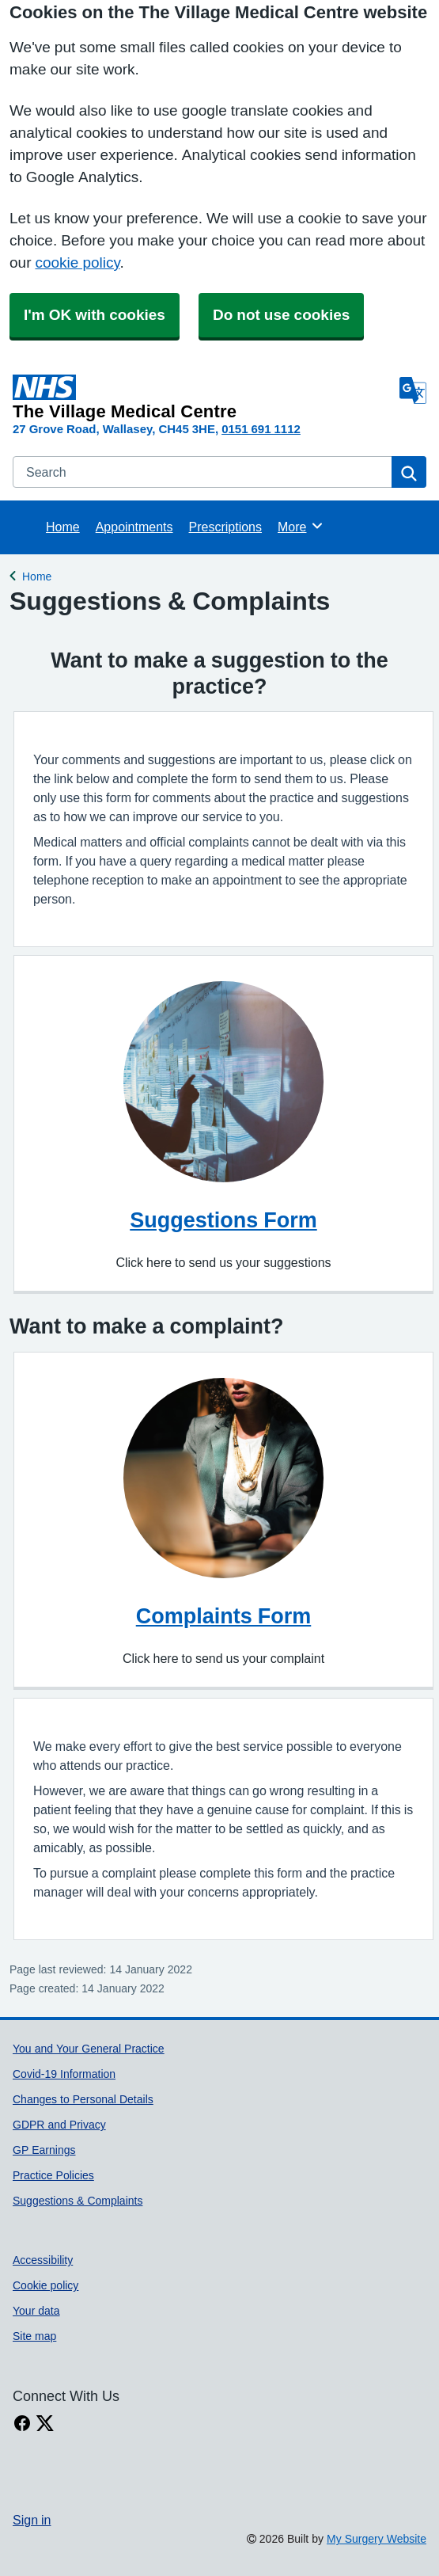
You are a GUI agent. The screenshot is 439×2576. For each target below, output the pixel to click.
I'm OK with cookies (94, 314)
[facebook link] (22, 2423)
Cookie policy (45, 2285)
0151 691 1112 (261, 429)
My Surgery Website (376, 2538)
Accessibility (43, 2260)
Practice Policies (53, 2175)
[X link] (45, 2423)
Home (63, 526)
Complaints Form (224, 1616)
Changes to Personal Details (83, 2099)
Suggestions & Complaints (77, 2200)
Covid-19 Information (64, 2073)
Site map (34, 2336)
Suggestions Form (223, 1220)
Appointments (134, 526)
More (301, 525)
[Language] (412, 390)
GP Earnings (44, 2150)
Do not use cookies (281, 314)
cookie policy (77, 262)
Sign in (32, 2519)
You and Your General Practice (89, 2048)
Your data (36, 2310)
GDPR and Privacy (59, 2124)
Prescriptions (225, 526)
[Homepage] (203, 397)
